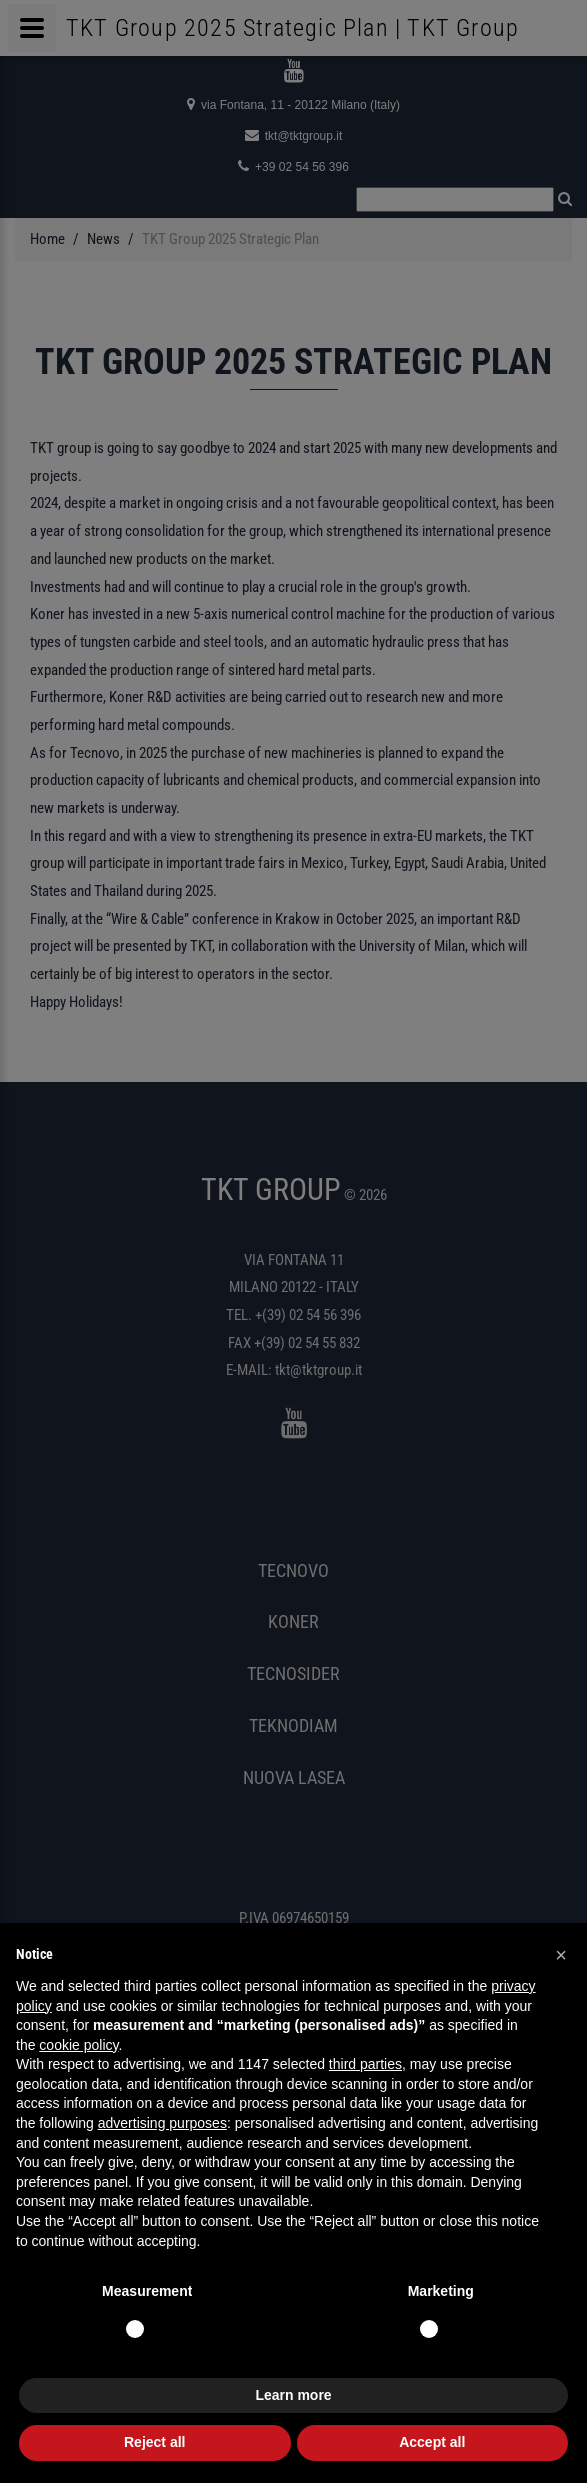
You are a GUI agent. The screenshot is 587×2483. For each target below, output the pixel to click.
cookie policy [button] (78, 2045)
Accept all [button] (432, 2442)
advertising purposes (162, 2123)
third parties (365, 2064)
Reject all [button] (154, 2442)
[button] (561, 1955)
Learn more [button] (293, 2395)
